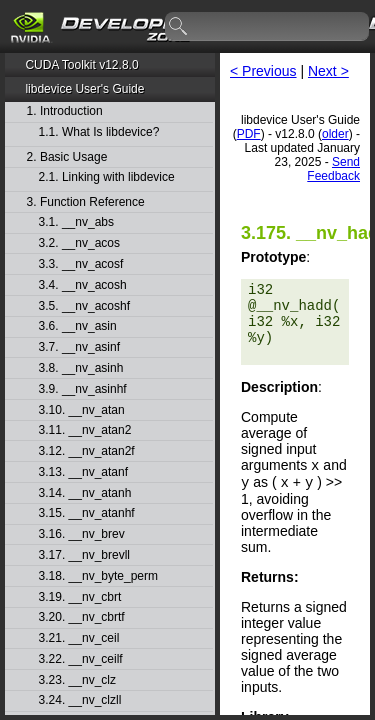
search (179, 27)
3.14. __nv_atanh (85, 493)
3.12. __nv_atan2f (87, 451)
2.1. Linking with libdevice (107, 177)
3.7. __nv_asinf (79, 347)
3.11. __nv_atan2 (85, 430)
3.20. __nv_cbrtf (82, 617)
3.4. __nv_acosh (83, 285)
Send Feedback (333, 169)
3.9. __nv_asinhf (83, 389)
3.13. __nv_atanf (83, 472)
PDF (249, 134)
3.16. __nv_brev (82, 534)
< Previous (263, 71)
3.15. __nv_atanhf (87, 513)
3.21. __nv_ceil (79, 638)
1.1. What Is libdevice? (99, 132)
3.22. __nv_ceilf (81, 659)
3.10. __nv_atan (82, 410)
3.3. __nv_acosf (81, 264)
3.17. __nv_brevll (84, 555)
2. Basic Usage (67, 157)
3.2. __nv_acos (79, 243)
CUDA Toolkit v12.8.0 (81, 65)
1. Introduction (65, 111)
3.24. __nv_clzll (80, 700)
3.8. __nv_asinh (81, 368)
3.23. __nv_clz (77, 680)
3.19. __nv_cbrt (80, 597)
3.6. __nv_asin (78, 326)
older (335, 134)
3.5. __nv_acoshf (84, 306)
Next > (328, 71)
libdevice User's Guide (84, 89)
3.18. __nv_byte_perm (98, 576)
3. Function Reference (86, 202)
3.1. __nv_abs (76, 222)
